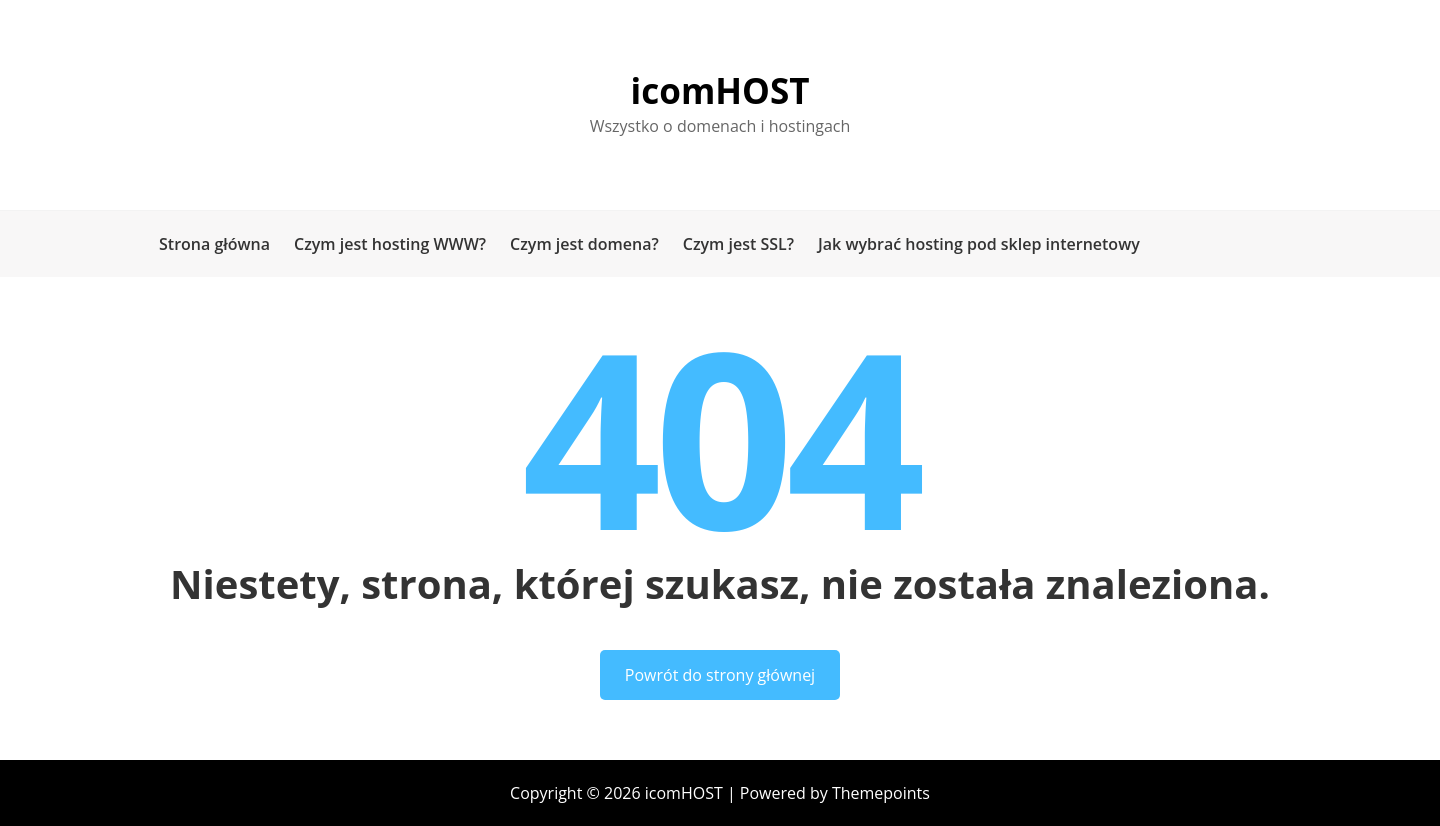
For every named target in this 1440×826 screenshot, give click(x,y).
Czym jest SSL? (738, 244)
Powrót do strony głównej (720, 675)
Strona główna (214, 244)
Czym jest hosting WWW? (390, 244)
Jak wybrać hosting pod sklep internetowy (979, 244)
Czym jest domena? (584, 244)
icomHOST (720, 90)
